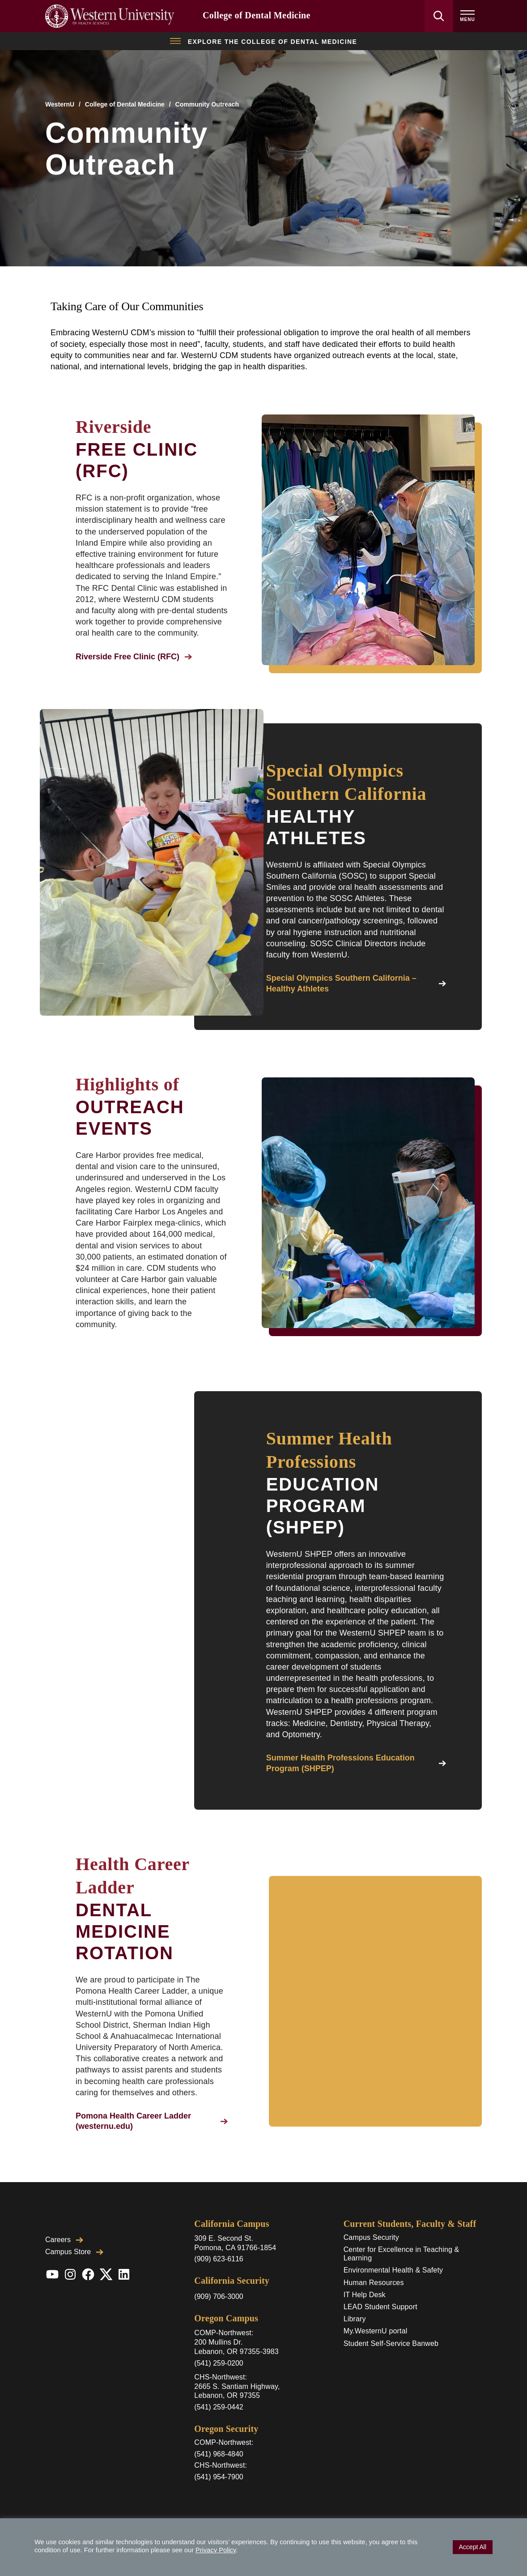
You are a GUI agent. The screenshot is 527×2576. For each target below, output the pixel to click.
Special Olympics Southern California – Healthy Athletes (356, 983)
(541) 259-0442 (218, 2407)
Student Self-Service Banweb (391, 2343)
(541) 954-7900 (218, 2477)
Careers (64, 2239)
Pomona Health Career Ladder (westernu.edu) (152, 2121)
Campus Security (371, 2237)
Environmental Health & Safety (393, 2270)
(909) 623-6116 (218, 2259)
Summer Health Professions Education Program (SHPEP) (356, 1763)
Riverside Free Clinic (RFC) (134, 656)
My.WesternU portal (376, 2331)
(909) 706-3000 (218, 2296)
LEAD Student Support (380, 2307)
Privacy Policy (216, 2550)
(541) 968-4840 (218, 2454)
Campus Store (74, 2252)
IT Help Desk (365, 2294)
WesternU (59, 104)
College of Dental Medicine (256, 15)
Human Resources (374, 2282)
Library (355, 2319)
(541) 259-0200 (218, 2363)
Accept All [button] (472, 2546)
